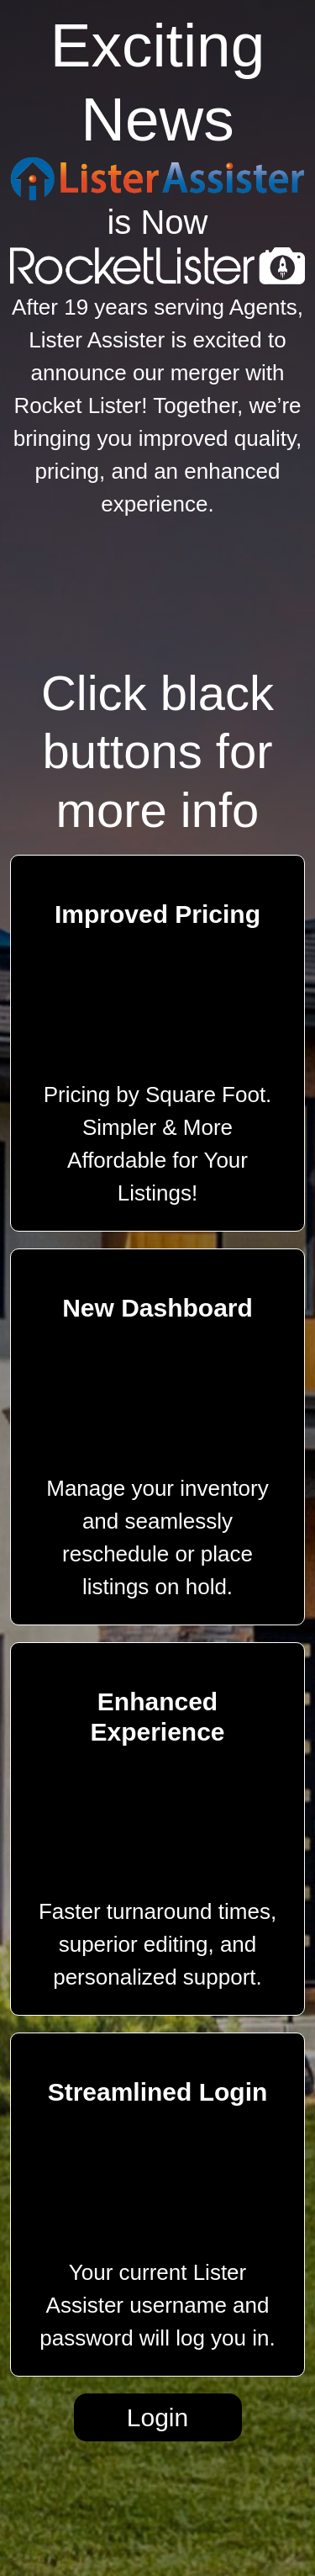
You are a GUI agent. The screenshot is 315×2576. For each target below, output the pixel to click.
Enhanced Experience (157, 1717)
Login (157, 2417)
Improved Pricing (157, 914)
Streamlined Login (158, 2092)
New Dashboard (157, 1308)
